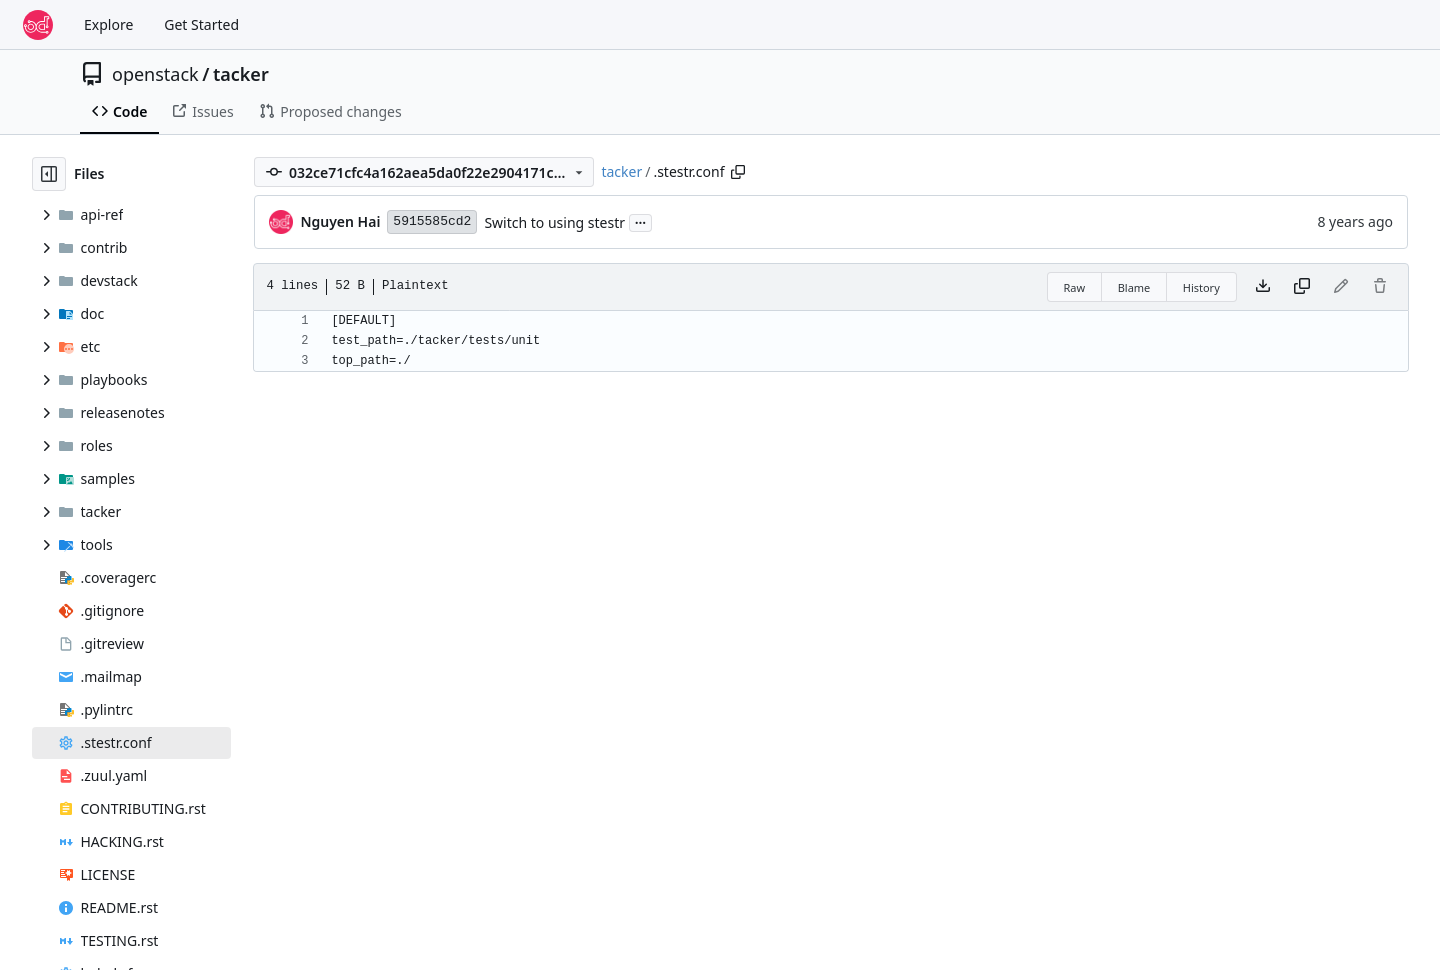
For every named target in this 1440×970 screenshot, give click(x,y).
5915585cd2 (432, 221)
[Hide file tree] (49, 174)
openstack (155, 74)
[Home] (38, 25)
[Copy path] (738, 172)
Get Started (201, 24)
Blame (1134, 287)
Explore (108, 24)
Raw (1075, 287)
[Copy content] (1302, 287)
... (641, 221)
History (1201, 287)
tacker (241, 74)
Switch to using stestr (554, 222)
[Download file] (1263, 287)
